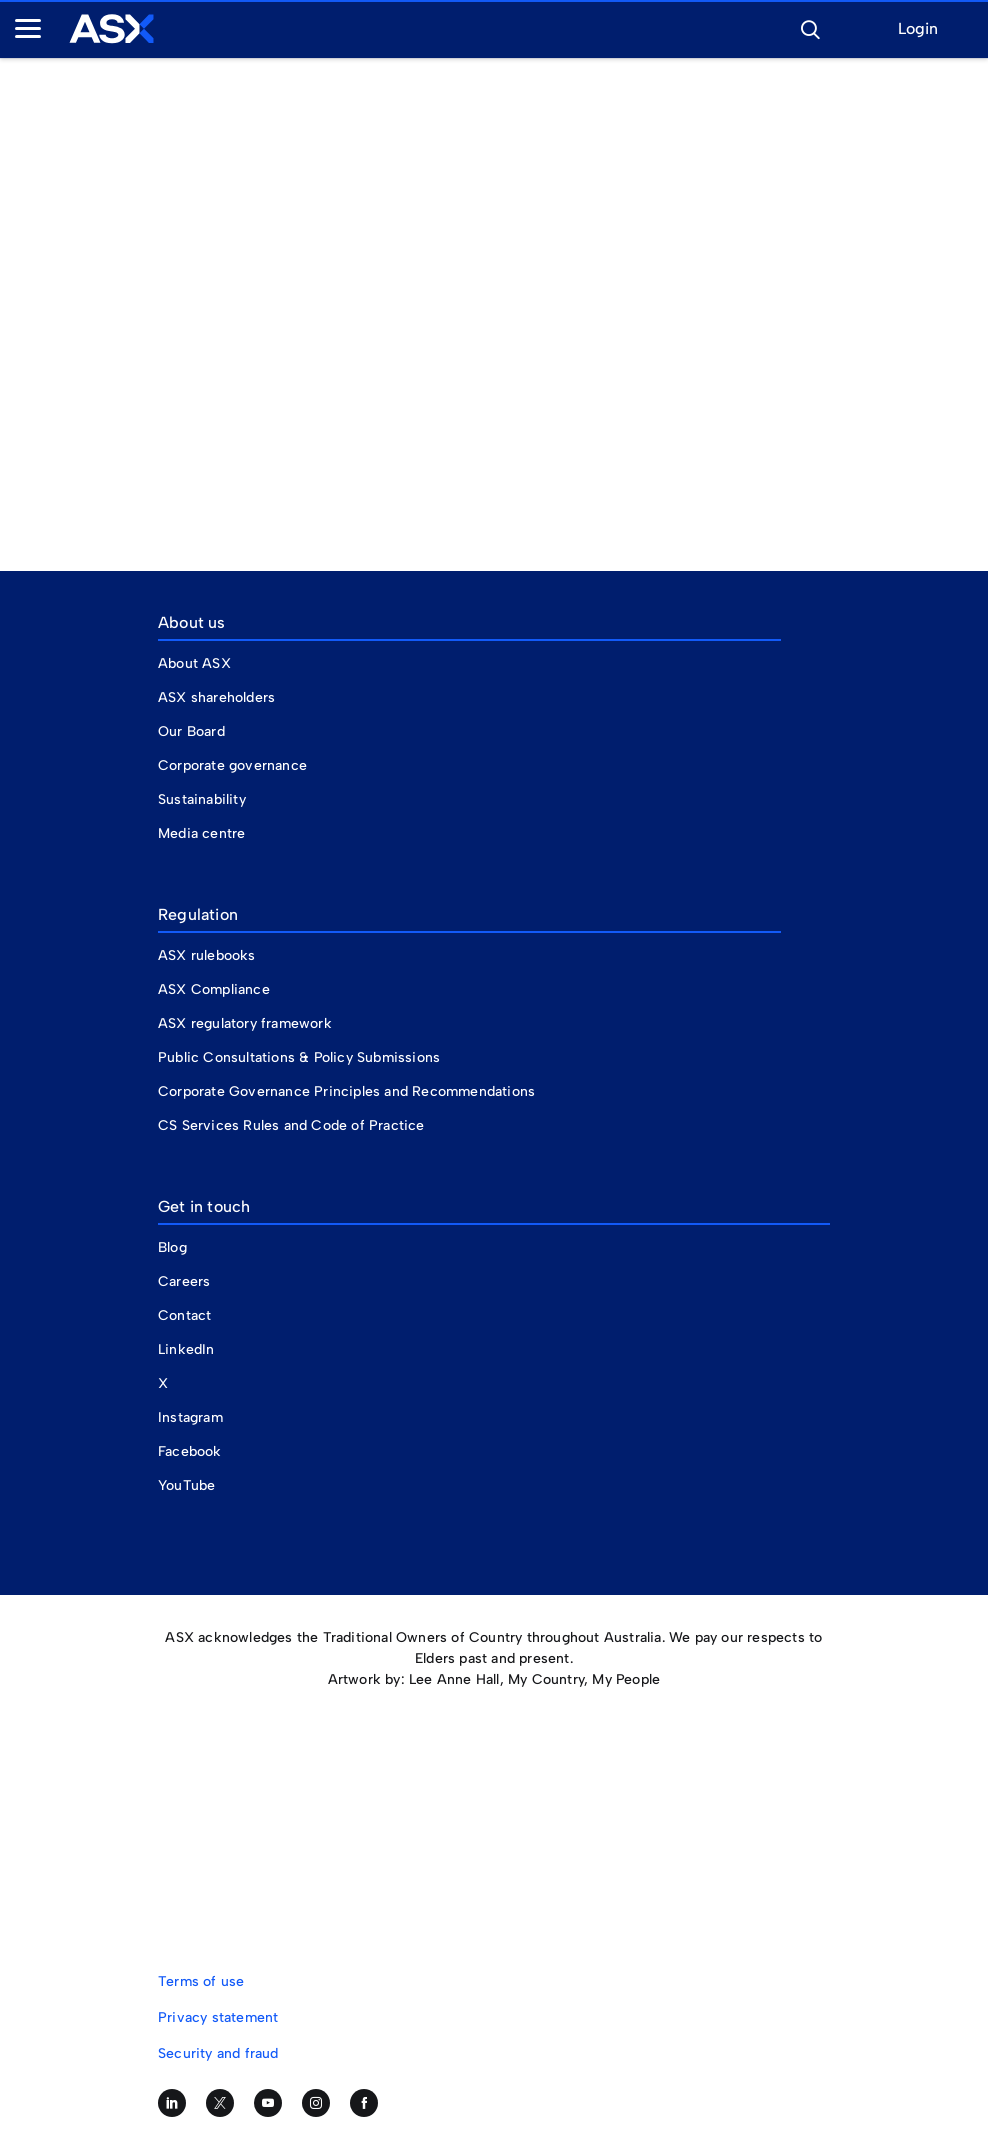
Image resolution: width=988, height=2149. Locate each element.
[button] (810, 27)
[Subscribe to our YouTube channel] (268, 2103)
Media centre (201, 833)
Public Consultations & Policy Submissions (299, 1057)
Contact (184, 1315)
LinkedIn (186, 1349)
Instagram (190, 1417)
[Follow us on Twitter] (220, 2103)
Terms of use (201, 1981)
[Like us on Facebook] (364, 2103)
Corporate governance (232, 765)
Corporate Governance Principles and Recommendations (346, 1091)
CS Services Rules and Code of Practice (291, 1125)
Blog (172, 1247)
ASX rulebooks (207, 955)
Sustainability (202, 799)
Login (918, 29)
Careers (184, 1281)
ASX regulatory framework (245, 1023)
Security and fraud (218, 2053)
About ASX (194, 663)
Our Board (191, 731)
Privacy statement (218, 2017)
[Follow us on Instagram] (316, 2103)
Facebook (190, 1451)
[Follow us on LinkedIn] (172, 2103)
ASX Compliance (214, 989)
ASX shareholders (218, 697)
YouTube (186, 1485)
